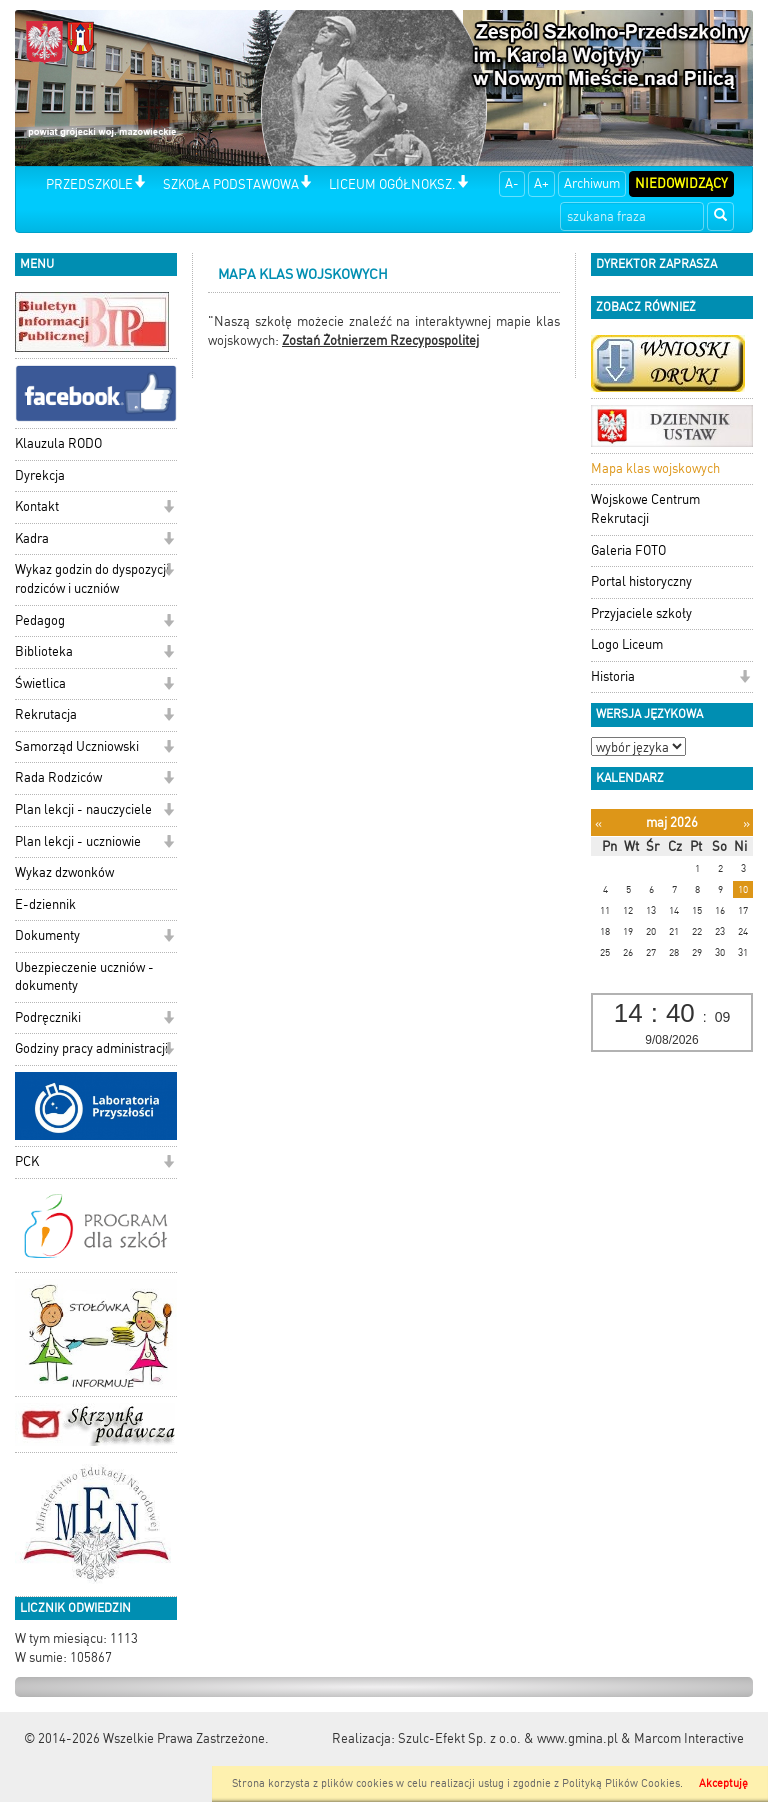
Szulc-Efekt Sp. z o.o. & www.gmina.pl (508, 1738)
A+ (541, 183)
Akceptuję (723, 1783)
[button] (139, 183)
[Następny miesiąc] (746, 823)
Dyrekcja (40, 475)
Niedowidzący (681, 183)
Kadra (32, 538)
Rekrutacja (46, 714)
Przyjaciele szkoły (641, 613)
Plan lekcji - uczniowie (78, 841)
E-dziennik (45, 904)
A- (512, 183)
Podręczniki (48, 1017)
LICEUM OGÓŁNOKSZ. (392, 184)
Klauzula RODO (58, 443)
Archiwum (592, 183)
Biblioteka (44, 651)
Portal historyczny (641, 581)
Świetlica (40, 683)
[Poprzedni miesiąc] (598, 823)
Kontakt (37, 506)
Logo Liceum (627, 644)
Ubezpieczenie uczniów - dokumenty (84, 977)
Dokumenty (47, 935)
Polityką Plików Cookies (621, 1783)
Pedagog (40, 620)
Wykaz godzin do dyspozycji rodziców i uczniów (92, 579)
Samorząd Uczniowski (77, 746)
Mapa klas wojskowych (655, 468)
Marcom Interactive (689, 1738)
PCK (27, 1161)
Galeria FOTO (628, 550)
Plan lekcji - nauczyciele (83, 809)
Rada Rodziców (58, 777)
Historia (613, 676)
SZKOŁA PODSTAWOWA (231, 184)
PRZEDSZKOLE (89, 184)
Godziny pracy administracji (91, 1048)
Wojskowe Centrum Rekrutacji (645, 509)
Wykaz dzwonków (64, 872)
